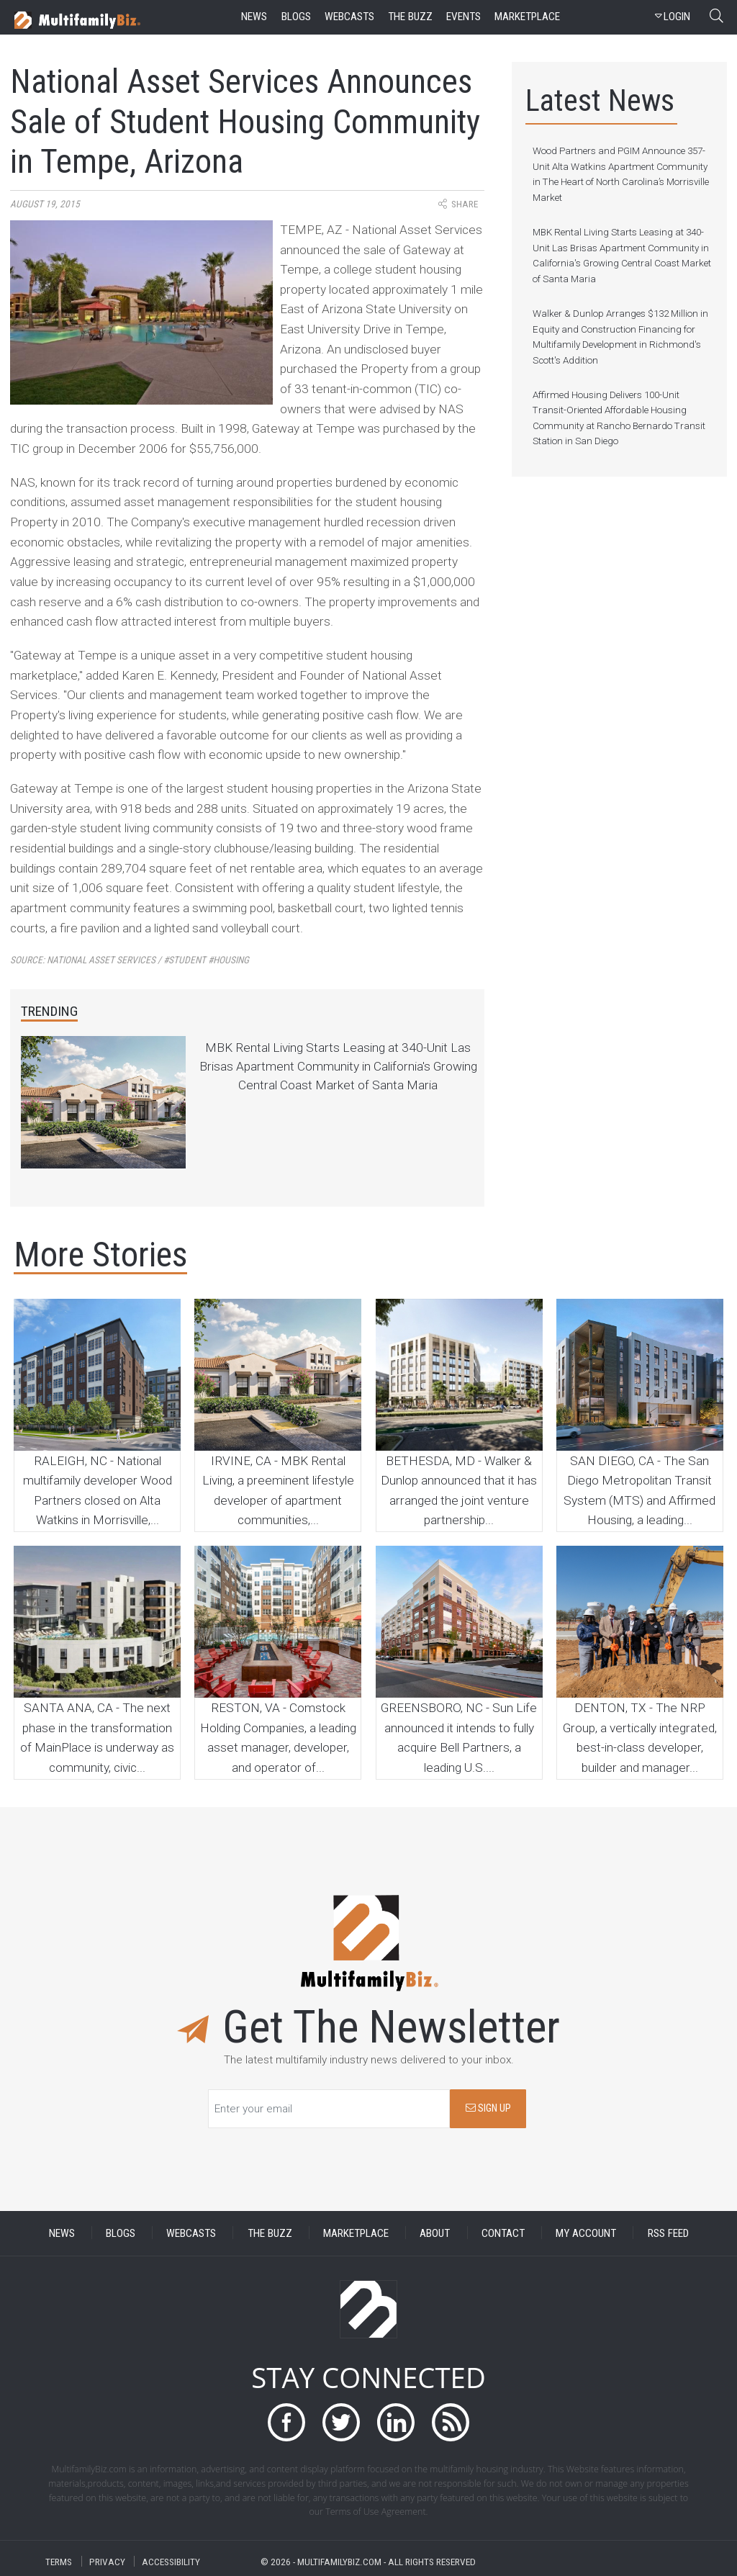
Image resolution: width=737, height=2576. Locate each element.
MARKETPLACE (356, 2232)
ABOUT (435, 2232)
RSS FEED (668, 2232)
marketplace (527, 16)
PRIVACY (107, 2561)
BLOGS (120, 2232)
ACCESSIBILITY (171, 2561)
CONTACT (503, 2232)
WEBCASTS (191, 2232)
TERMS (58, 2561)
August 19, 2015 (45, 204)
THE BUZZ (270, 2232)
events (463, 16)
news (254, 16)
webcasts (349, 16)
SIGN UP (488, 2108)
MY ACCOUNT (586, 2232)
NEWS (62, 2232)
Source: (129, 960)
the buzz (410, 16)
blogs (296, 16)
